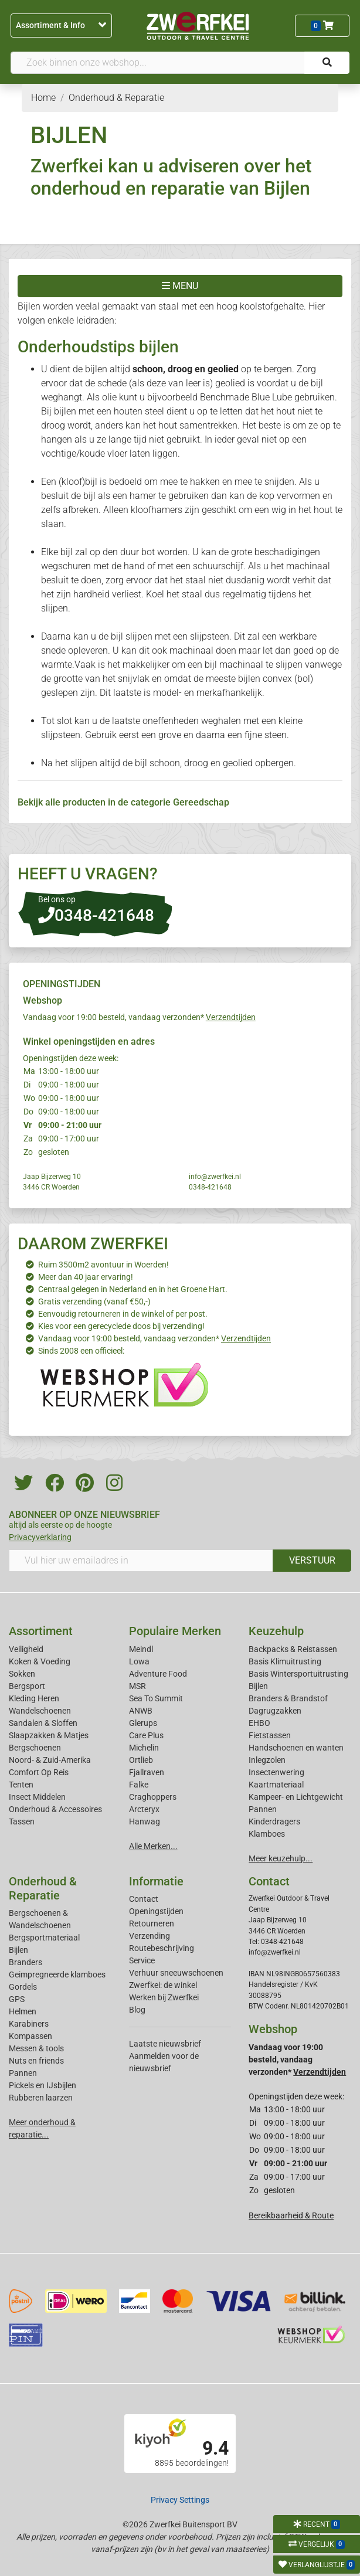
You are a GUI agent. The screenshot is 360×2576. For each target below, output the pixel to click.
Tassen (22, 1821)
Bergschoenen (35, 1747)
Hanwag (144, 1821)
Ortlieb (141, 1760)
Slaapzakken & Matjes (49, 1735)
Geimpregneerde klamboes (57, 1974)
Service (142, 1960)
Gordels (23, 1987)
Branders (25, 1962)
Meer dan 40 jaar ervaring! (85, 1277)
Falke (138, 1784)
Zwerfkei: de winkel (163, 1985)
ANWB (140, 1710)
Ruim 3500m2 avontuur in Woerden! (103, 1264)
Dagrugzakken (275, 1710)
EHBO (259, 1723)
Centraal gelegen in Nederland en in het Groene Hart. (132, 1289)
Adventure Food (158, 1673)
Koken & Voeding (39, 1661)
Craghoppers (152, 1797)
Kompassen (30, 2036)
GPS (17, 1999)
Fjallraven (146, 1772)
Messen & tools (36, 2048)
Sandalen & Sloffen (43, 1723)
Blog (137, 2009)
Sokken (22, 1673)
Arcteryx (144, 1809)
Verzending (149, 1936)
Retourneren (151, 1923)
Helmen (22, 2011)
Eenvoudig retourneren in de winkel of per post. (123, 1313)
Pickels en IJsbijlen (42, 2085)
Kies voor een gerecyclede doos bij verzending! (121, 1326)
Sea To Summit (156, 1698)
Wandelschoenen (40, 1710)
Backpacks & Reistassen (293, 1649)
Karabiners (29, 2023)
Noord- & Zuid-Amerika (50, 1760)
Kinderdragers (274, 1821)
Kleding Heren (34, 1698)
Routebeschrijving (161, 1948)
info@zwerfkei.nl (215, 1177)
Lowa (139, 1661)
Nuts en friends (36, 2060)
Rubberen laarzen (41, 2097)
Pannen (23, 2073)
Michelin (144, 1747)
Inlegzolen (267, 1760)
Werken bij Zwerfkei (164, 1997)
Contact (143, 1899)
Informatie (156, 1881)
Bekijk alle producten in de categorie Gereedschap (123, 802)
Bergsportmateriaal (44, 1937)
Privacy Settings (180, 2499)
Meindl (141, 1649)
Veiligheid (26, 1649)
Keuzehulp (276, 1631)
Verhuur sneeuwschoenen (176, 1972)
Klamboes (267, 1833)
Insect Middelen (37, 1797)
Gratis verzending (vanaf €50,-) (94, 1301)
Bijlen (258, 1686)
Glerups (143, 1723)
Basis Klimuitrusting (285, 1661)
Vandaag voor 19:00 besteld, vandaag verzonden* (139, 1017)
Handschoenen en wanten (296, 1747)
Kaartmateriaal (276, 1784)
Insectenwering (276, 1772)
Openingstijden (156, 1911)
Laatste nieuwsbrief (165, 2043)
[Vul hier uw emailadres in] (141, 1560)
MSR (137, 1686)
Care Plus (146, 1735)
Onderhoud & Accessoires (55, 1809)
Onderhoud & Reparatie (43, 1888)
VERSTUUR (312, 1560)
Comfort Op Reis (39, 1772)
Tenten (21, 1784)
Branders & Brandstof (288, 1698)
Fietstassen (270, 1735)
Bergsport (27, 1686)
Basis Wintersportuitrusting (298, 1673)
